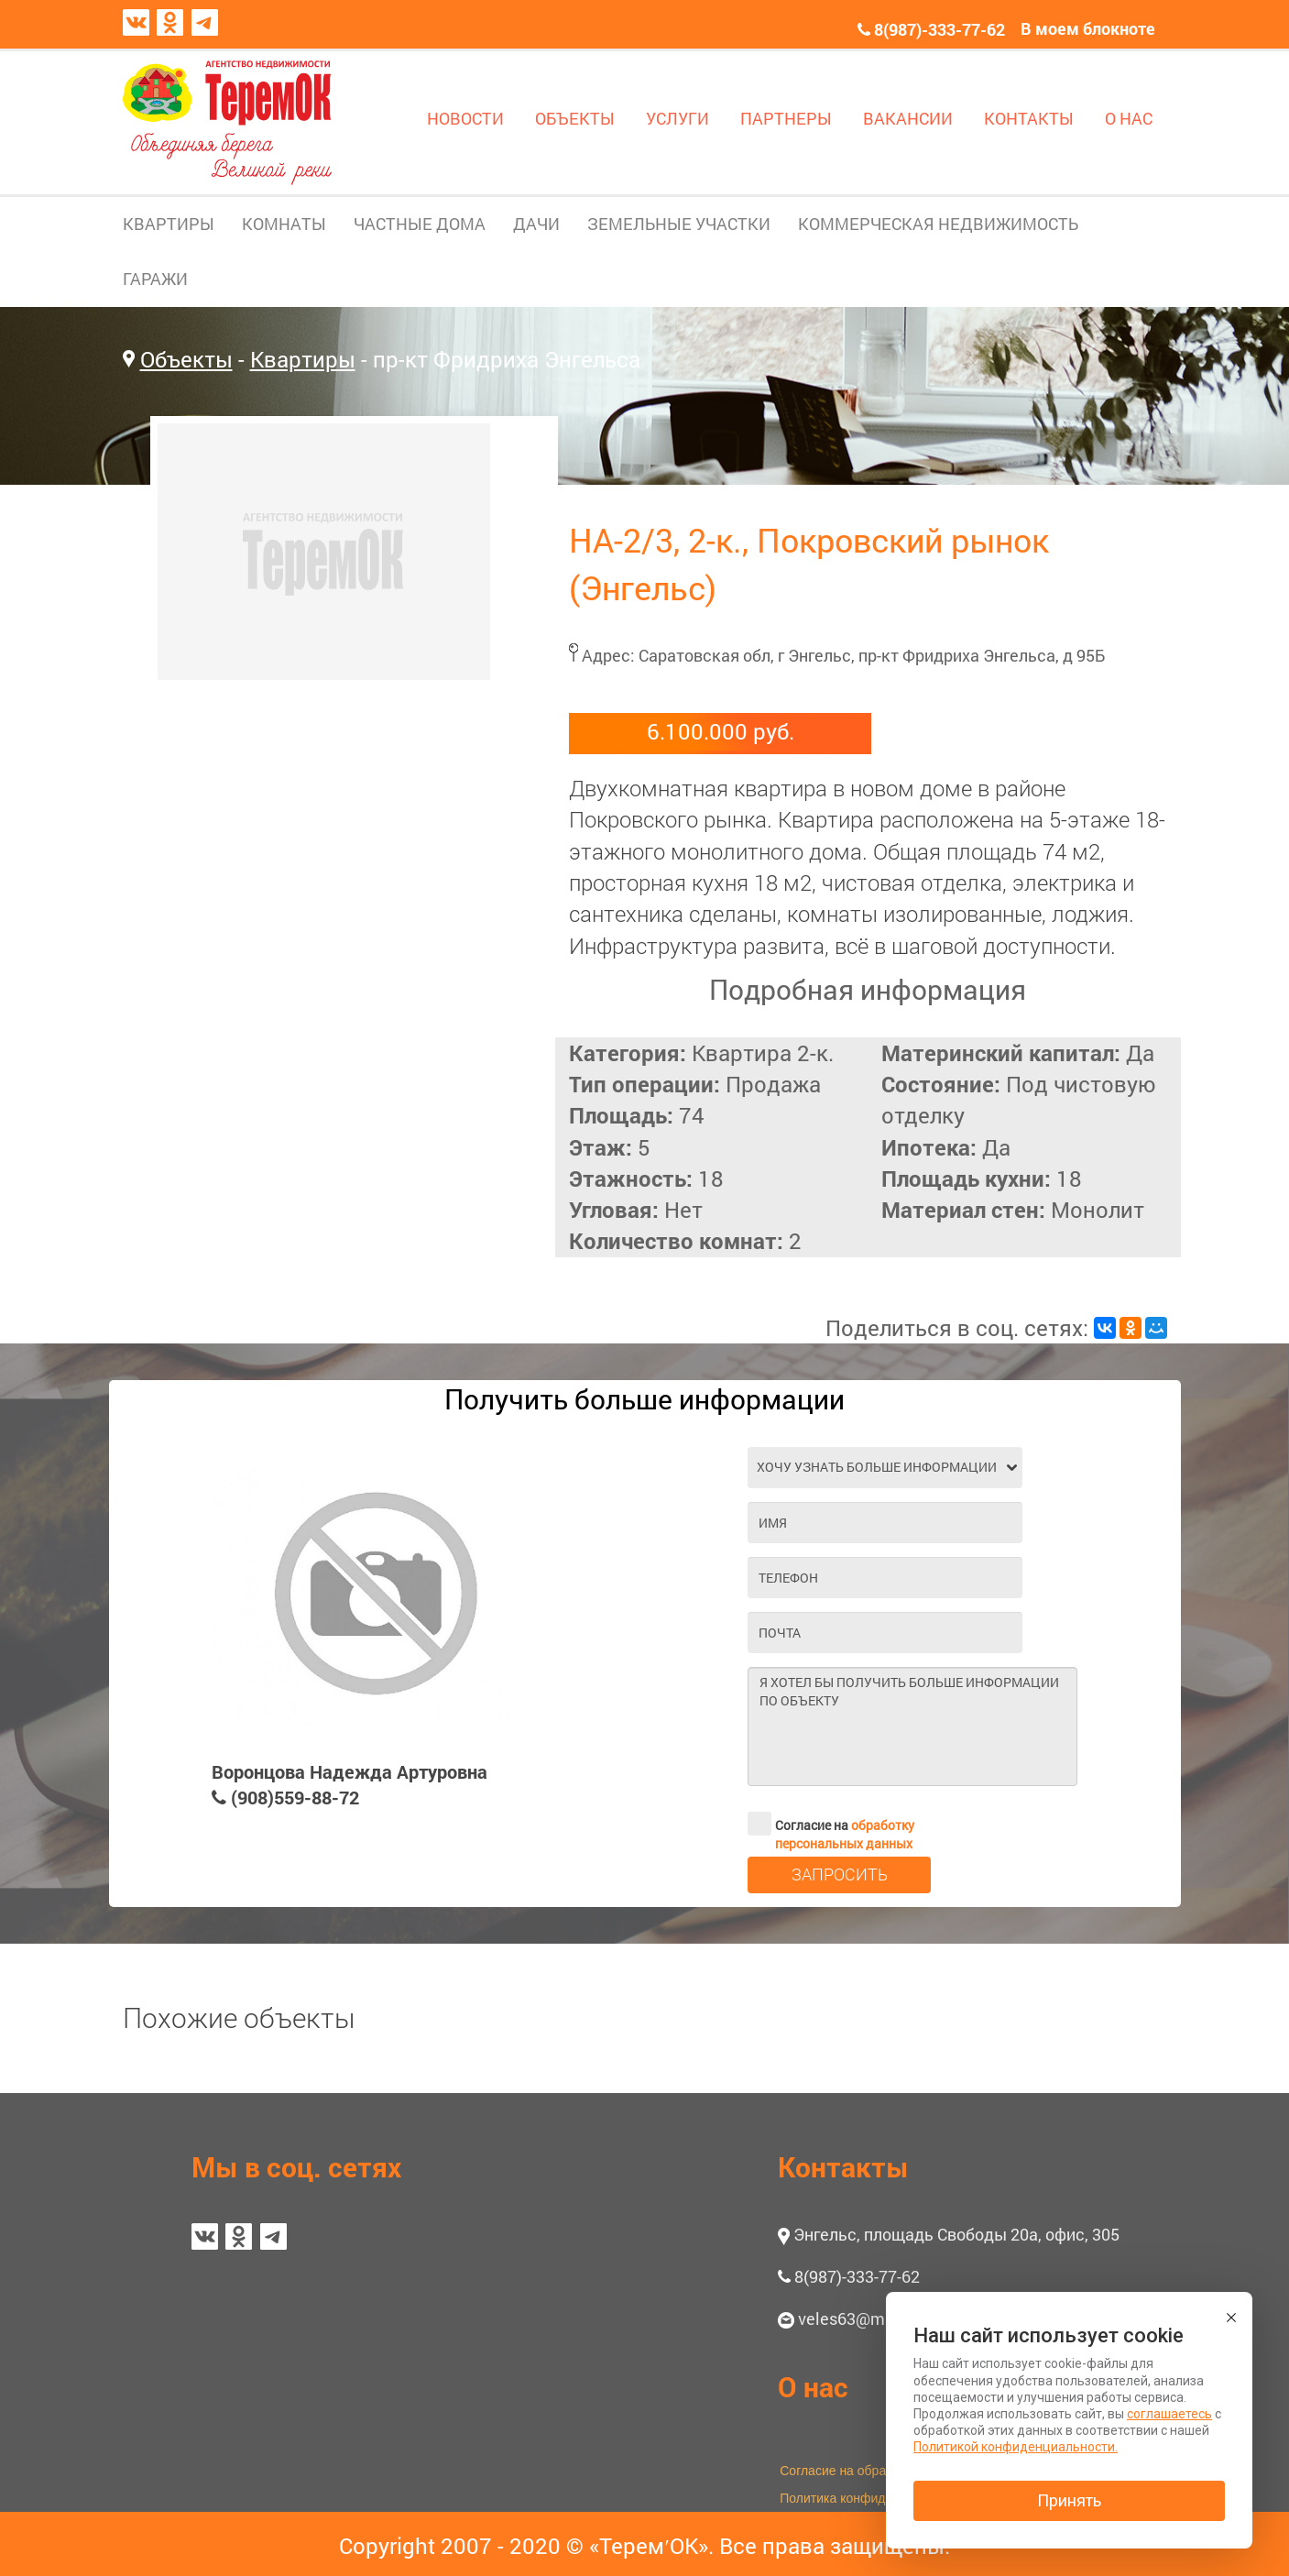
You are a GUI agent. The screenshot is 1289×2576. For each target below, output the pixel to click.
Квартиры (302, 359)
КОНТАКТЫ (1029, 118)
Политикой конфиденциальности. (1015, 2446)
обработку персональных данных (844, 1834)
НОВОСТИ (465, 118)
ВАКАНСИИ (908, 118)
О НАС (1128, 118)
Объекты (186, 359)
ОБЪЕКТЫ (575, 118)
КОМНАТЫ (284, 224)
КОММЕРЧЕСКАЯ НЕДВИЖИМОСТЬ (938, 224)
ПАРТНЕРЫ (786, 118)
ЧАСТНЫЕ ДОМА (420, 224)
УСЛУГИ (677, 118)
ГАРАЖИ (155, 279)
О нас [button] (813, 2387)
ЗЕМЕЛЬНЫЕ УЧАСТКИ (678, 224)
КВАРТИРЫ (168, 224)
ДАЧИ (536, 224)
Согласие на (831, 1824)
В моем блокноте (1088, 28)
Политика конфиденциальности (874, 2498)
